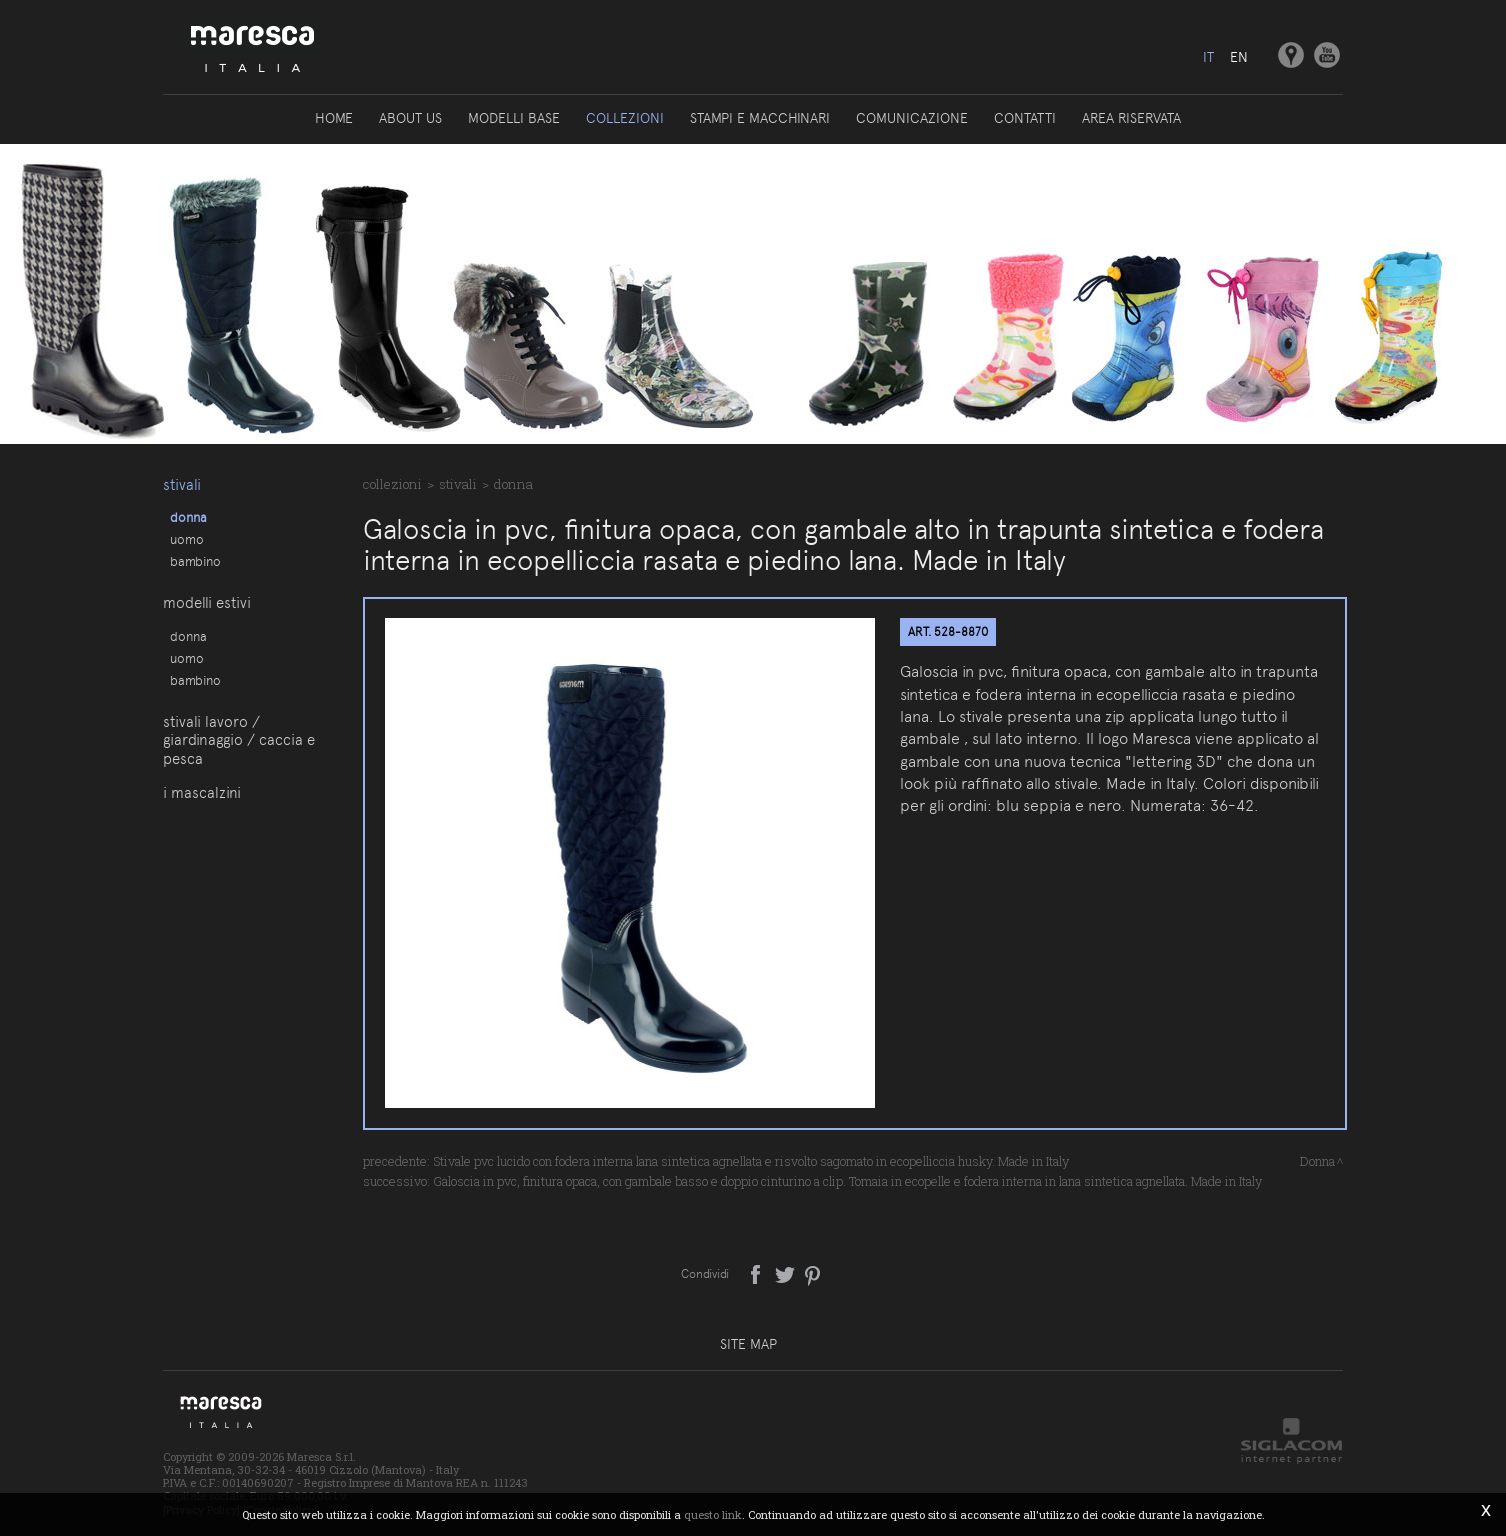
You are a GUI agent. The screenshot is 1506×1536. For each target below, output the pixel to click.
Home (334, 118)
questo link (713, 1514)
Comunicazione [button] (912, 118)
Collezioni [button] (625, 118)
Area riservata (1131, 118)
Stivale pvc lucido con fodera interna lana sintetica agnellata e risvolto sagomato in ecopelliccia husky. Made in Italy (751, 1161)
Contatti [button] (1025, 118)
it (1208, 57)
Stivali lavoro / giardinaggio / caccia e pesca (239, 740)
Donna (188, 517)
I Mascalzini (202, 793)
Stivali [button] (182, 485)
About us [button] (410, 118)
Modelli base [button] (514, 118)
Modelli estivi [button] (207, 603)
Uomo (187, 539)
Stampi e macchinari (760, 118)
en (1239, 57)
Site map (748, 1344)
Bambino (195, 561)
